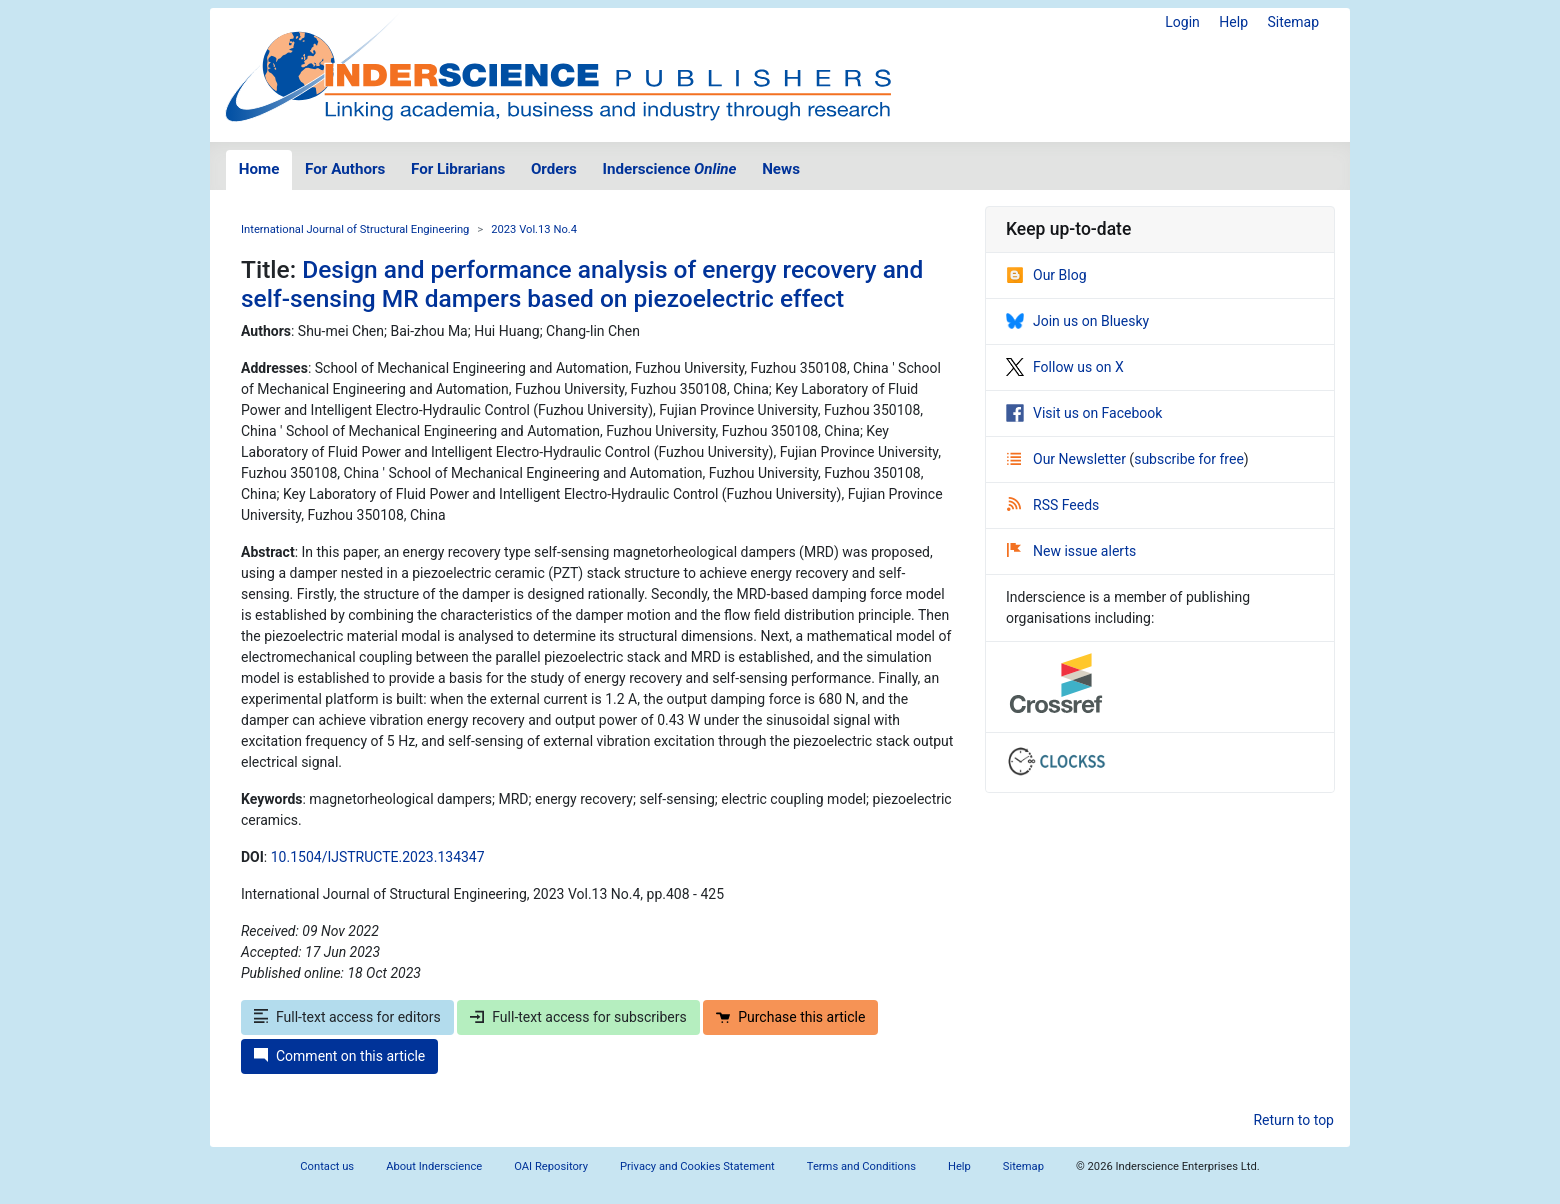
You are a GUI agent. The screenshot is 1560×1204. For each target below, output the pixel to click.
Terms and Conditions (861, 1166)
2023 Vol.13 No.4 (534, 229)
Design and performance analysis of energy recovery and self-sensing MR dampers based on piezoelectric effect (582, 284)
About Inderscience (434, 1166)
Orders (554, 169)
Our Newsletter (1068, 459)
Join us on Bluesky (1077, 321)
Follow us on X (1065, 367)
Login (1182, 22)
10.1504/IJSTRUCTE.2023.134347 (378, 857)
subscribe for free (1189, 459)
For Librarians (458, 169)
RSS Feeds (1053, 505)
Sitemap (1293, 22)
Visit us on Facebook (1084, 413)
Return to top (1293, 1120)
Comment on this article (339, 1056)
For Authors (345, 169)
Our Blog (1046, 275)
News (781, 169)
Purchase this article (790, 1017)
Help (1233, 22)
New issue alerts (1071, 551)
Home (259, 169)
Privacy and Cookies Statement (697, 1166)
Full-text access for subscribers (578, 1017)
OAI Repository (551, 1166)
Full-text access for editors (347, 1017)
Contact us (327, 1166)
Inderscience (670, 169)
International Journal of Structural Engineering (355, 229)
